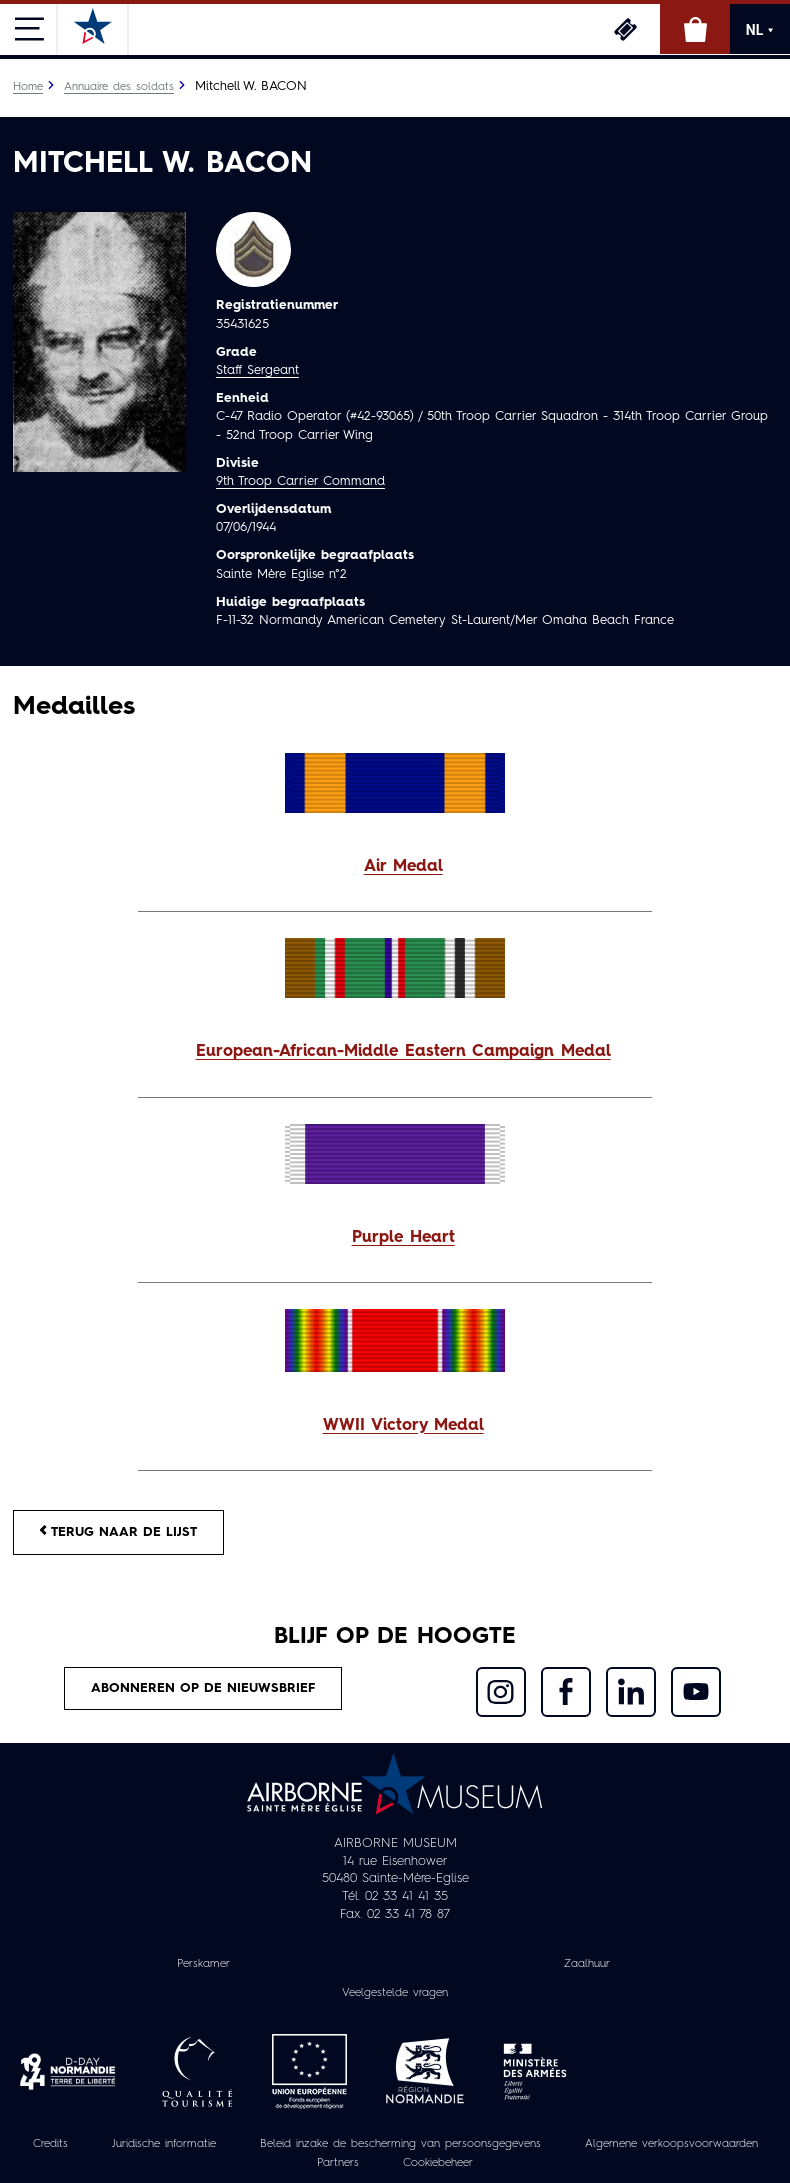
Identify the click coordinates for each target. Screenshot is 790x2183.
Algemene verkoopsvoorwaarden (671, 2144)
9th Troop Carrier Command (300, 481)
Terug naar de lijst (118, 1531)
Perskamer (203, 1964)
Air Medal (403, 867)
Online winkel (695, 29)
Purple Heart (403, 1238)
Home (28, 87)
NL (760, 30)
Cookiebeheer (438, 2163)
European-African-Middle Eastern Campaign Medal (403, 1052)
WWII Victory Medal (403, 1426)
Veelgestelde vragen (395, 1993)
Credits (50, 2144)
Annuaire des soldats (119, 87)
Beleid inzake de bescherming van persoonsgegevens (400, 2144)
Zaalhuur (587, 1964)
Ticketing (625, 29)
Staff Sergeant (257, 370)
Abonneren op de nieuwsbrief (203, 1688)
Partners (338, 2163)
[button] (395, 867)
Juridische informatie (164, 2144)
